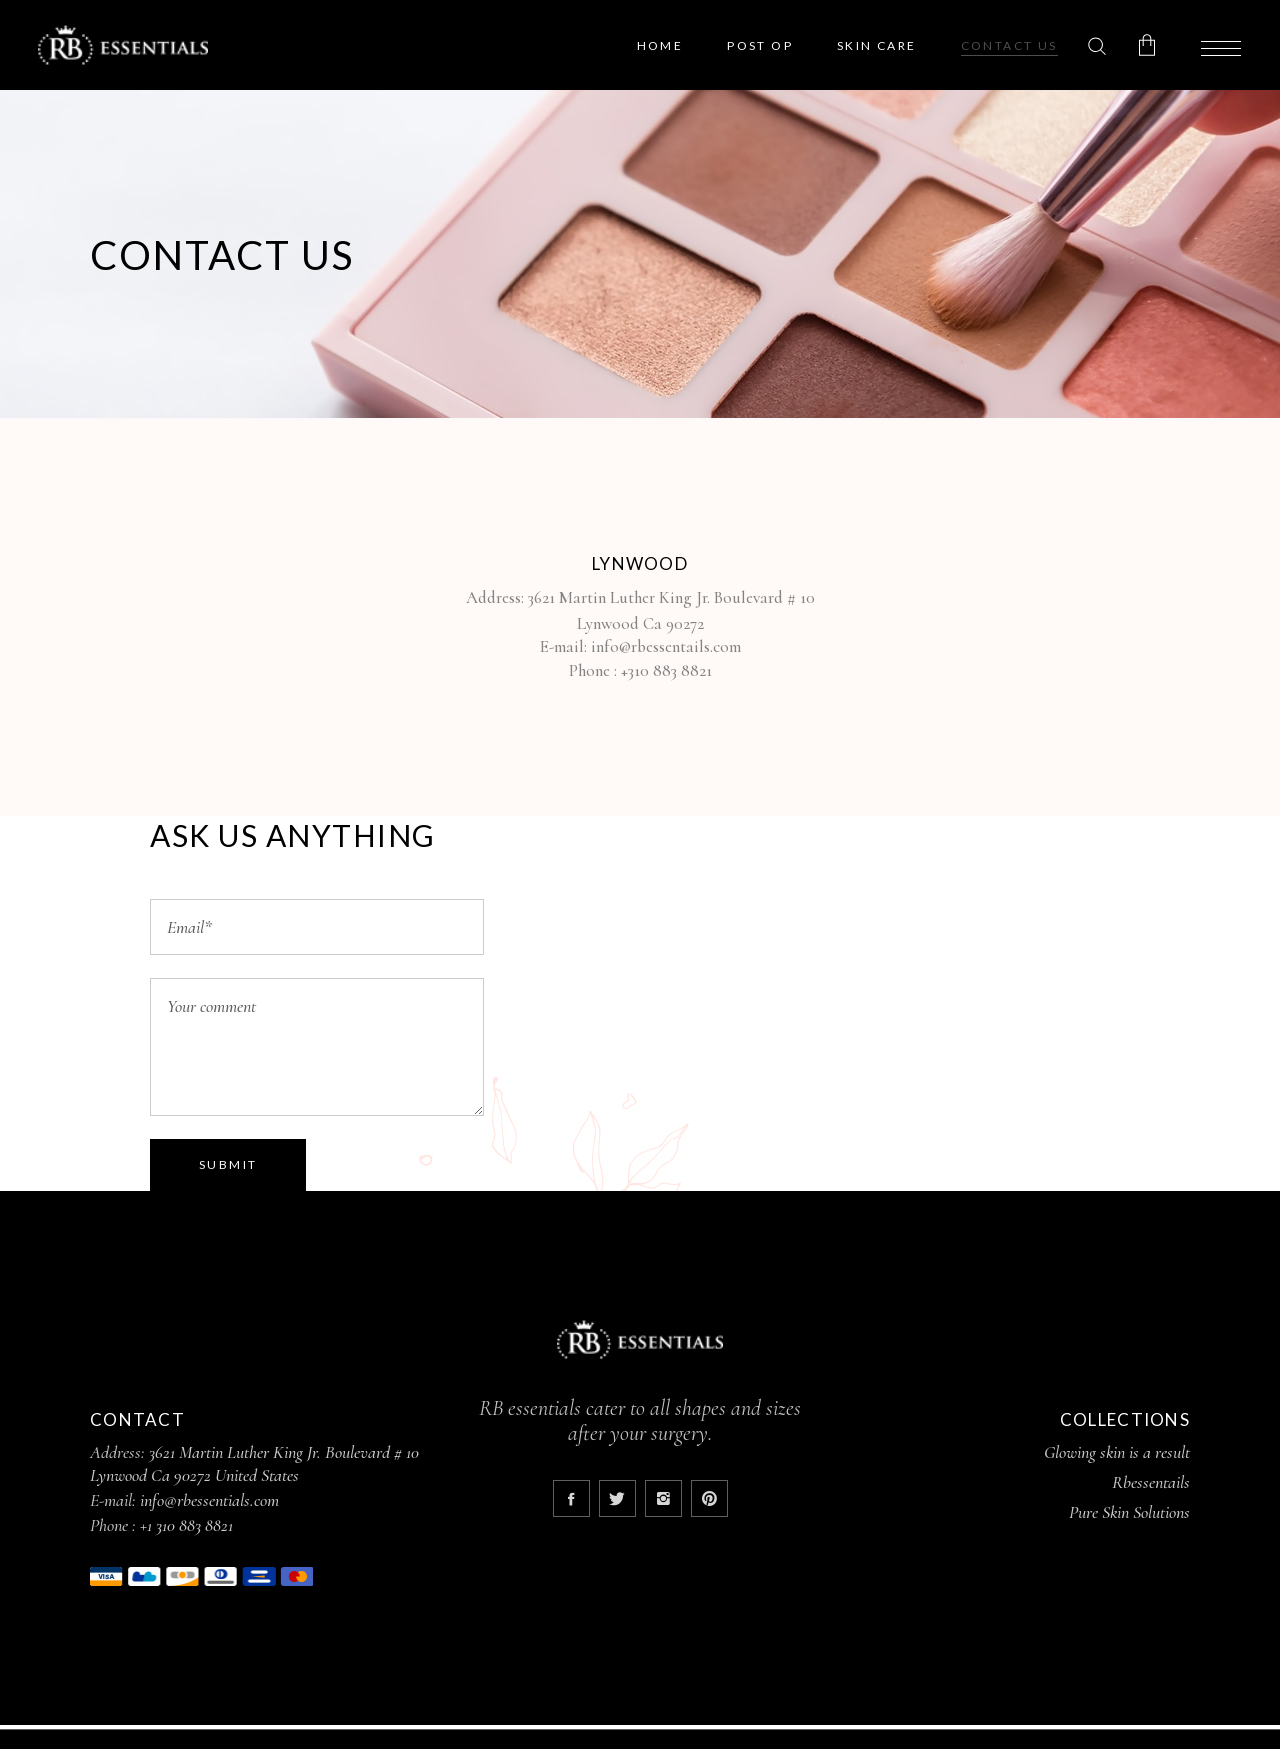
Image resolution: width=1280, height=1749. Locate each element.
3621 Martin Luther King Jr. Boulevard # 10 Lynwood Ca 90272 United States (254, 1463)
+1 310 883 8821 (186, 1525)
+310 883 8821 (666, 670)
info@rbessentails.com (666, 646)
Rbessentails (1151, 1482)
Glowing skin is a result (1117, 1452)
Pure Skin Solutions (1129, 1512)
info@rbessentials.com (209, 1500)
